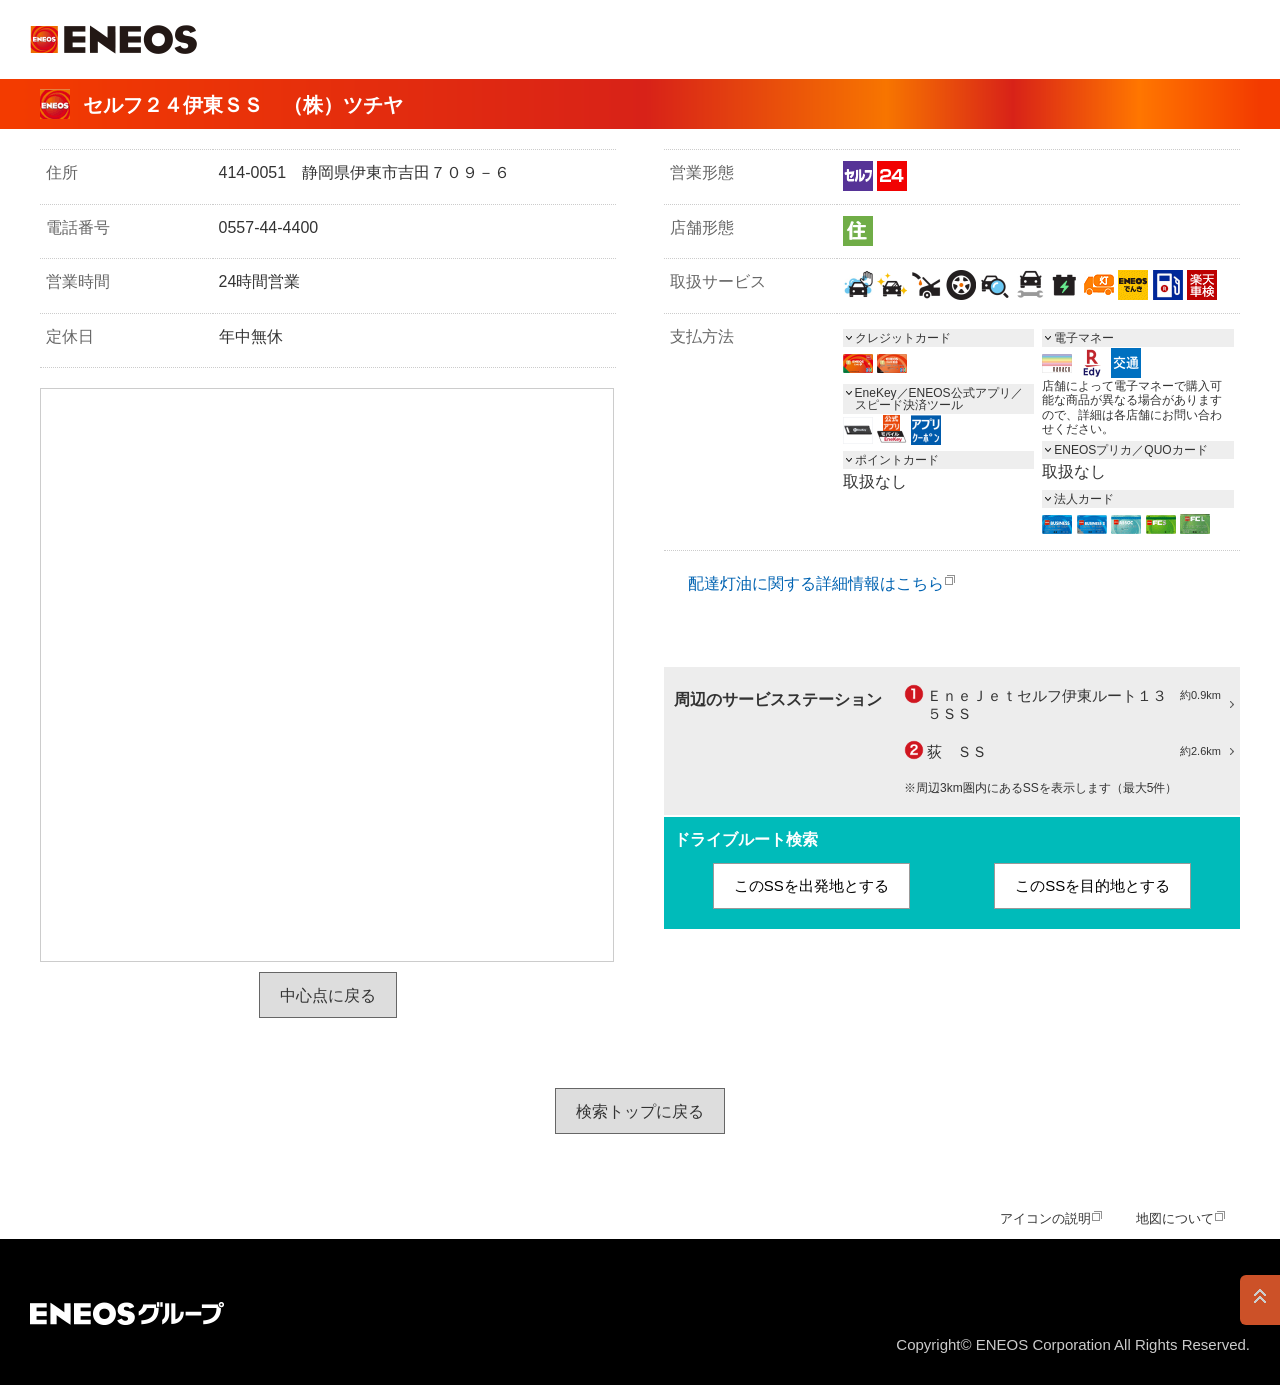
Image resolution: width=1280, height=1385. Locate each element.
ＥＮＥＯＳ (113, 39)
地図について (1175, 1218)
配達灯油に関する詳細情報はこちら (816, 583)
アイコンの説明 (1045, 1218)
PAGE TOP (1260, 1300)
